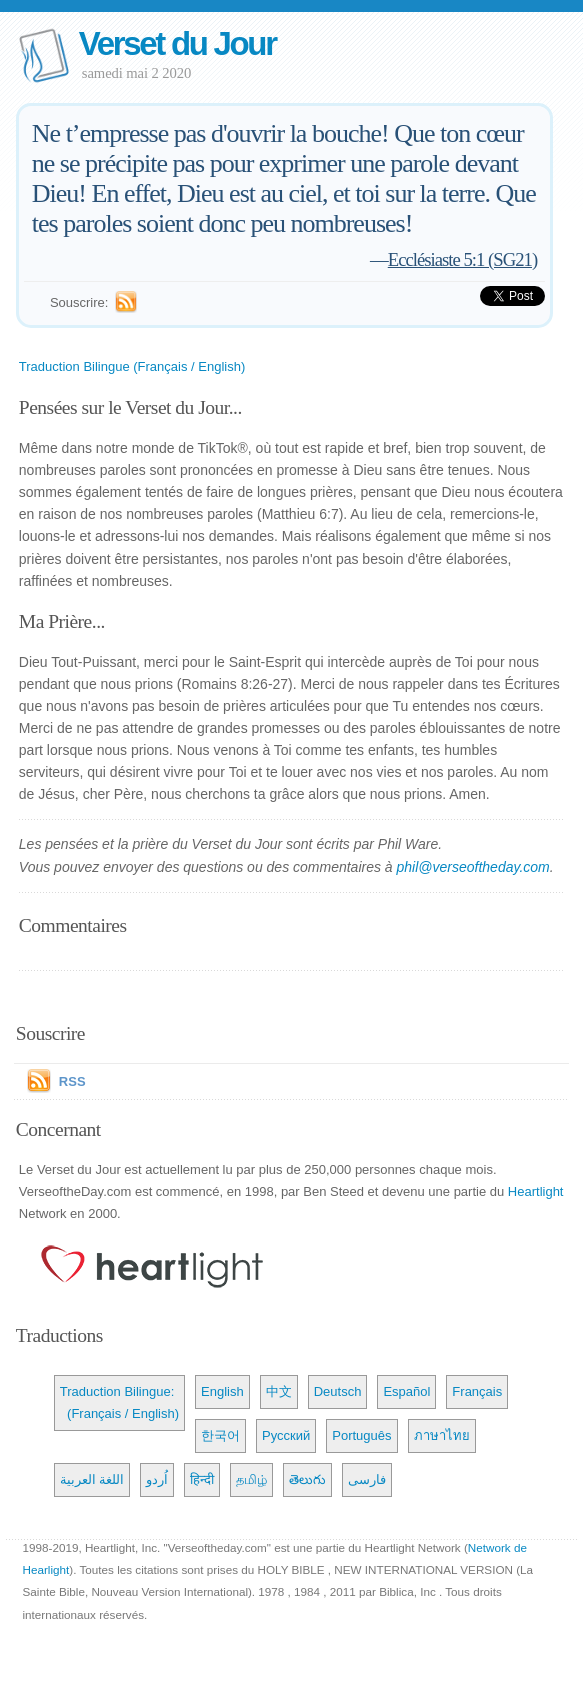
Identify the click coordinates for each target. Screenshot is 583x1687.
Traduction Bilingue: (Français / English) (119, 1402)
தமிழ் (251, 1479)
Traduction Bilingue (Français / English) (132, 366)
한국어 (220, 1435)
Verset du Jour (177, 43)
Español (406, 1391)
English (222, 1391)
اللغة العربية (92, 1479)
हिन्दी (202, 1479)
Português (361, 1435)
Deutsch (338, 1391)
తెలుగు (307, 1479)
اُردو (157, 1479)
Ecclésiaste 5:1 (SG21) (462, 259)
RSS (72, 1081)
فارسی (367, 1479)
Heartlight (536, 1191)
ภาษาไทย (442, 1435)
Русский (286, 1435)
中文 (279, 1391)
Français (477, 1391)
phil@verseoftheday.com (473, 867)
